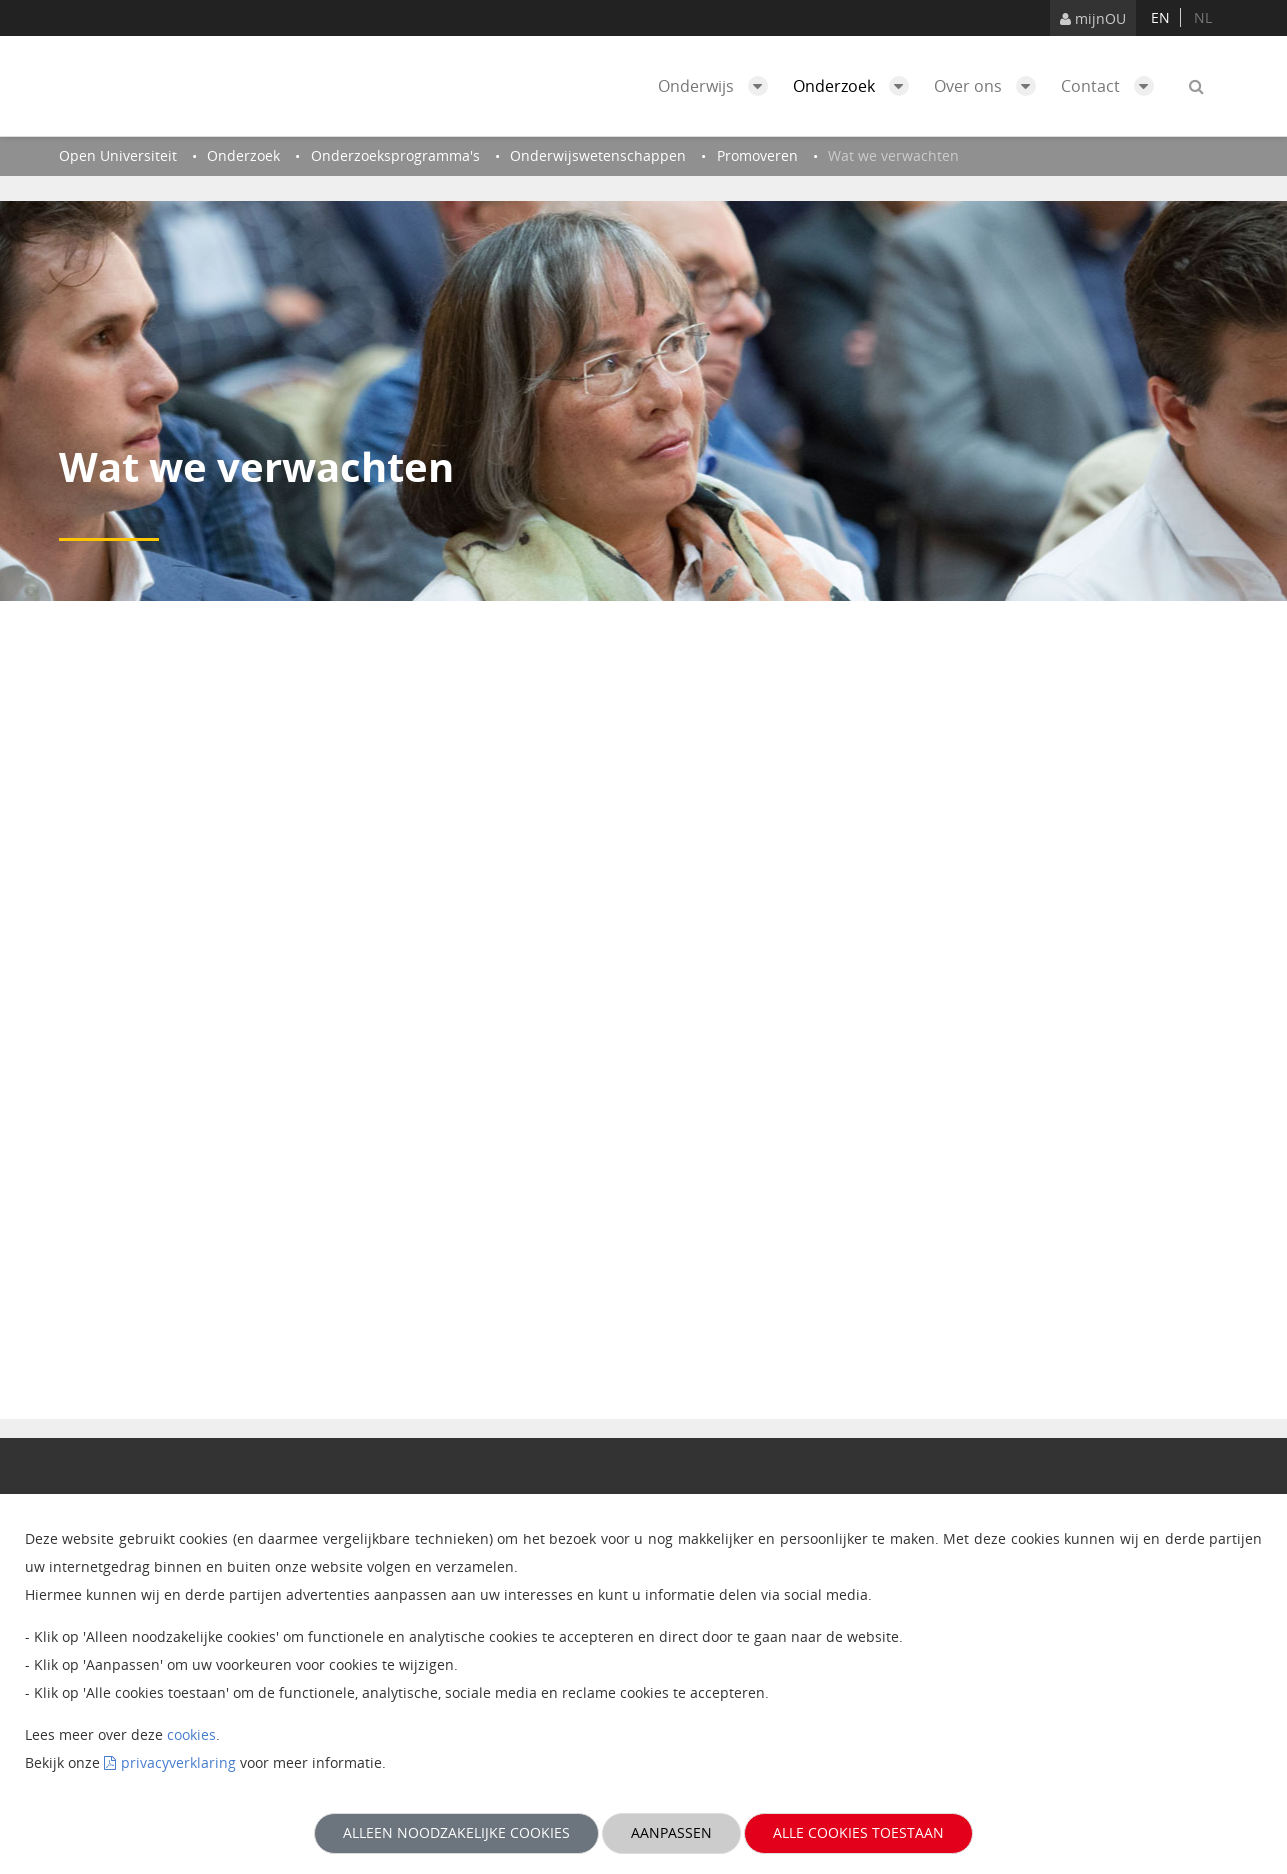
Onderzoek (856, 86)
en (1160, 17)
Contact (1112, 86)
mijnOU (1093, 18)
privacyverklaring (178, 1762)
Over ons (990, 86)
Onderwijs (718, 86)
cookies (191, 1734)
